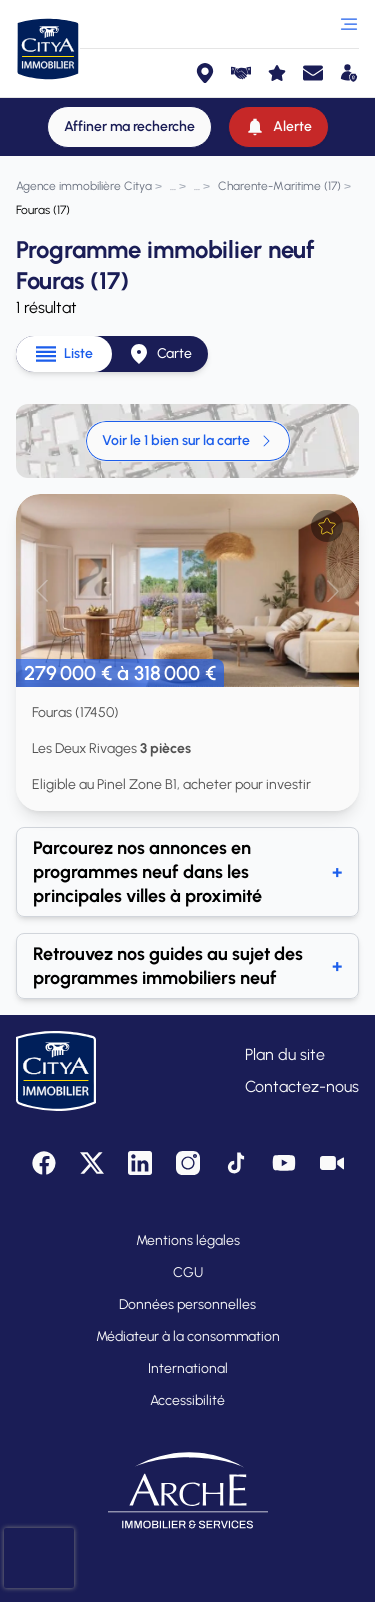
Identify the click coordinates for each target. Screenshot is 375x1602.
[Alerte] (278, 127)
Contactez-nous (302, 1086)
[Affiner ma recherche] (129, 127)
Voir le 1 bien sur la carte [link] (188, 440)
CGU (188, 1272)
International (188, 1368)
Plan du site (285, 1054)
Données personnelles (187, 1304)
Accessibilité (187, 1400)
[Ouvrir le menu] (349, 24)
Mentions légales (188, 1240)
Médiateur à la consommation (188, 1336)
